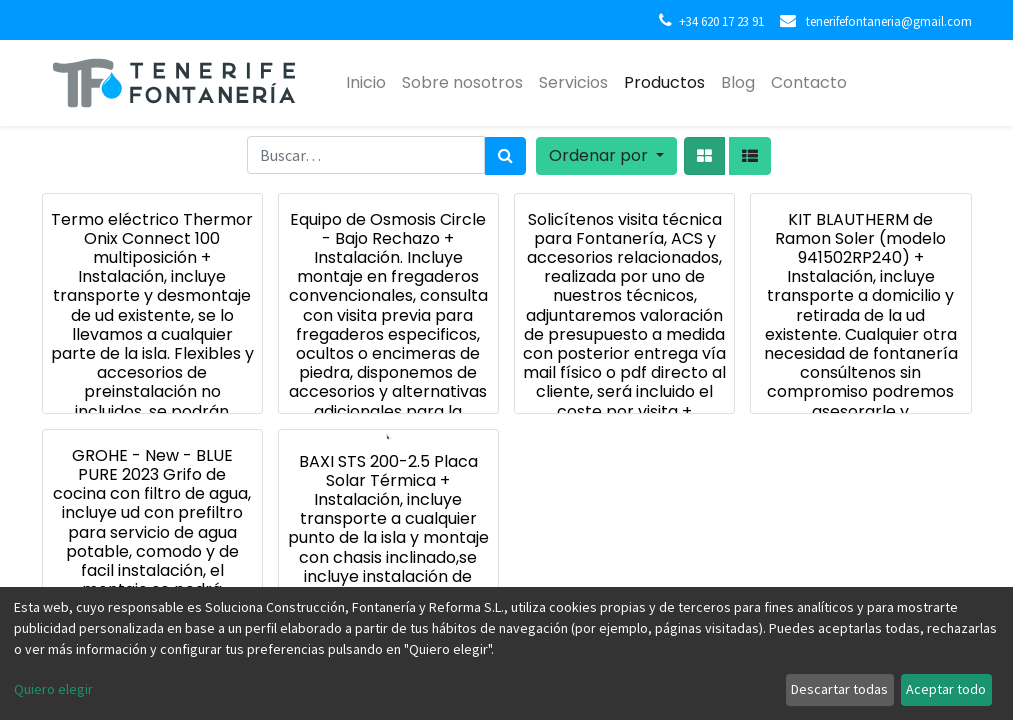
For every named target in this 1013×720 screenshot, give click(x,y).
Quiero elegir (53, 689)
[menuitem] (366, 83)
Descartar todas (839, 689)
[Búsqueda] (505, 156)
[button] (606, 156)
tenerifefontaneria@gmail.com (887, 21)
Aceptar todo (946, 689)
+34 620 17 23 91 (721, 21)
